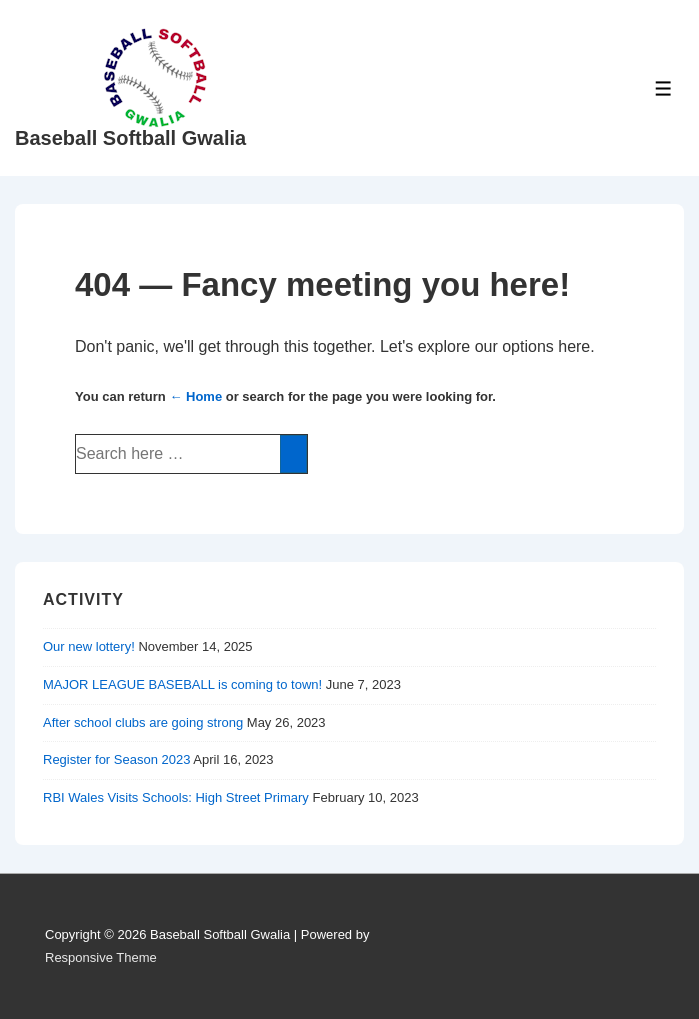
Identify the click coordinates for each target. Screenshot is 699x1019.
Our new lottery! (89, 646)
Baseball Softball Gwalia (130, 138)
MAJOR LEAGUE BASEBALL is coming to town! (182, 684)
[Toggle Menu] (663, 88)
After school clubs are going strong (143, 722)
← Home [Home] (195, 396)
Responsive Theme (101, 957)
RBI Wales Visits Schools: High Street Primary (176, 797)
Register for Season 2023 (116, 759)
